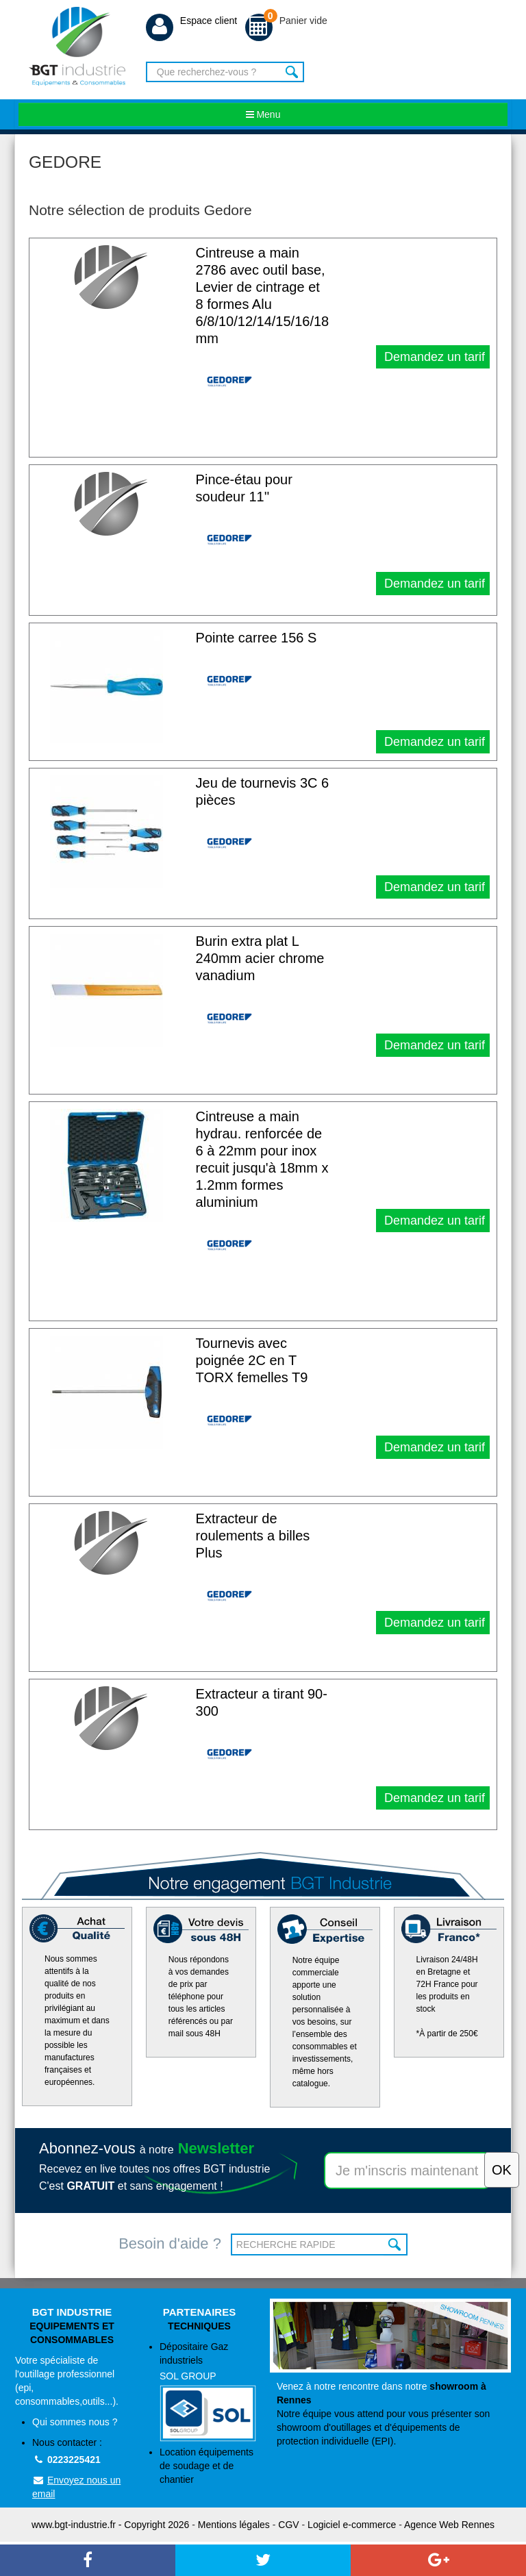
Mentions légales (234, 2524)
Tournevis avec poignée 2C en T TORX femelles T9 (252, 1360)
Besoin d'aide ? (169, 2243)
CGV (288, 2524)
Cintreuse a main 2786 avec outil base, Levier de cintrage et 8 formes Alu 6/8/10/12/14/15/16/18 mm (262, 295)
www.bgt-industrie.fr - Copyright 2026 (110, 2524)
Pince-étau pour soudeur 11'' (244, 488)
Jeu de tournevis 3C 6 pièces (262, 791)
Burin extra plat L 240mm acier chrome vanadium (260, 958)
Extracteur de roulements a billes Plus (253, 1535)
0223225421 (66, 2459)
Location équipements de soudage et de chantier (206, 2466)
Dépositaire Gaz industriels (208, 2391)
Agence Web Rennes (449, 2524)
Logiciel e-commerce (352, 2524)
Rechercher (292, 72)
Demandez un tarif (433, 357)
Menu (263, 114)
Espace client (191, 20)
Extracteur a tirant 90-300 (261, 1702)
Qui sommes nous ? (75, 2421)
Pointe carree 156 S (256, 637)
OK (396, 2244)
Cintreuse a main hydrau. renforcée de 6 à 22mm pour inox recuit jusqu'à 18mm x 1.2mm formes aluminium (262, 1159)
